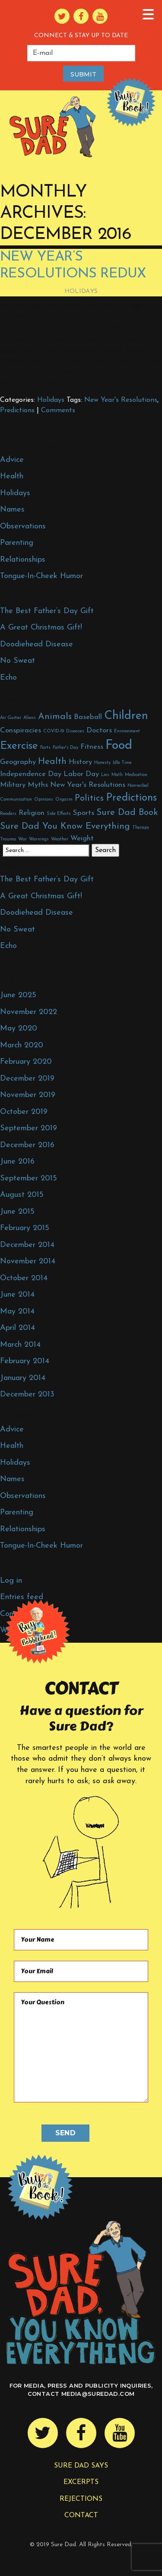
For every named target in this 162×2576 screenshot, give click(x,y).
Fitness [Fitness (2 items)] (91, 747)
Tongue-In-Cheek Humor (41, 576)
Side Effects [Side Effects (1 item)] (59, 813)
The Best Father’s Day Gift (47, 611)
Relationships (22, 560)
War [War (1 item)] (22, 839)
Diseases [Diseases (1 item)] (75, 731)
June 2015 (17, 1212)
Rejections (81, 2499)
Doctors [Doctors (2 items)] (99, 730)
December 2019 (27, 1079)
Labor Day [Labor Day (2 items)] (81, 774)
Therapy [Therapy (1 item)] (140, 827)
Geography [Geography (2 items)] (18, 762)
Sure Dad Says (81, 2465)
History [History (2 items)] (80, 762)
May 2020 (18, 1028)
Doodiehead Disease (36, 644)
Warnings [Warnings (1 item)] (39, 839)
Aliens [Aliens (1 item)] (29, 718)
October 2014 (24, 1278)
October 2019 (24, 1112)
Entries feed (21, 1597)
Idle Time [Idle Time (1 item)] (122, 762)
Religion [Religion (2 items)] (31, 813)
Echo (8, 678)
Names (12, 510)
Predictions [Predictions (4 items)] (131, 798)
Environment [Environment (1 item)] (127, 731)
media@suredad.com (98, 2393)
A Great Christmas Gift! (41, 627)
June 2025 (18, 995)
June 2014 (17, 1295)
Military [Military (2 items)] (12, 785)
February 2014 (24, 1361)
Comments (58, 410)
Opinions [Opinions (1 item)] (43, 799)
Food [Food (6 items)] (118, 745)
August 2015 (22, 1195)
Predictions (17, 410)
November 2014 (27, 1261)
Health (11, 476)
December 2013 (27, 1394)
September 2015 (28, 1178)
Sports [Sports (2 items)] (83, 813)
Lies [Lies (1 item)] (105, 775)
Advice (12, 460)
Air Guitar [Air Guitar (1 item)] (10, 718)
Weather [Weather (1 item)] (59, 839)
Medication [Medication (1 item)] (136, 775)
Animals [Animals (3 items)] (55, 716)
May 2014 (17, 1311)
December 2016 (27, 1145)
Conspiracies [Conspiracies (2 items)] (20, 730)
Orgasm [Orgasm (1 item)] (64, 799)
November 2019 (27, 1095)
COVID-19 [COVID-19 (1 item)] (53, 731)
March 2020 (21, 1045)
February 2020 (26, 1062)
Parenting (16, 543)
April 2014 (17, 1328)
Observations (23, 526)
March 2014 (20, 1345)
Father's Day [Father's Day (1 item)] (65, 747)
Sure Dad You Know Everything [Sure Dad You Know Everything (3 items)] (65, 826)
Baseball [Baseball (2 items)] (88, 717)
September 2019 (28, 1128)
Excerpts (81, 2482)
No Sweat (17, 661)
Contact (81, 2515)
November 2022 (28, 1012)
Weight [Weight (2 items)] (82, 838)
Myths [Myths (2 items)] (38, 785)
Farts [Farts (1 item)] (45, 747)
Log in (11, 1581)
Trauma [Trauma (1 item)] (8, 839)
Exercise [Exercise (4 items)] (19, 746)
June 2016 (17, 1162)
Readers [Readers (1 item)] (8, 813)
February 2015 (24, 1228)
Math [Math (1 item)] (117, 775)
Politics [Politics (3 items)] (89, 798)
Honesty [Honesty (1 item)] (102, 762)
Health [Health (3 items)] (52, 761)
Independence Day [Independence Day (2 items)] (30, 774)
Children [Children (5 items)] (126, 716)
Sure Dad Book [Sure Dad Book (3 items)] (127, 812)
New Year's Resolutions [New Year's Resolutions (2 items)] (87, 785)
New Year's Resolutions (120, 400)
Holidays (81, 291)
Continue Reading (42, 384)
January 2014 (22, 1378)
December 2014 (27, 1245)
